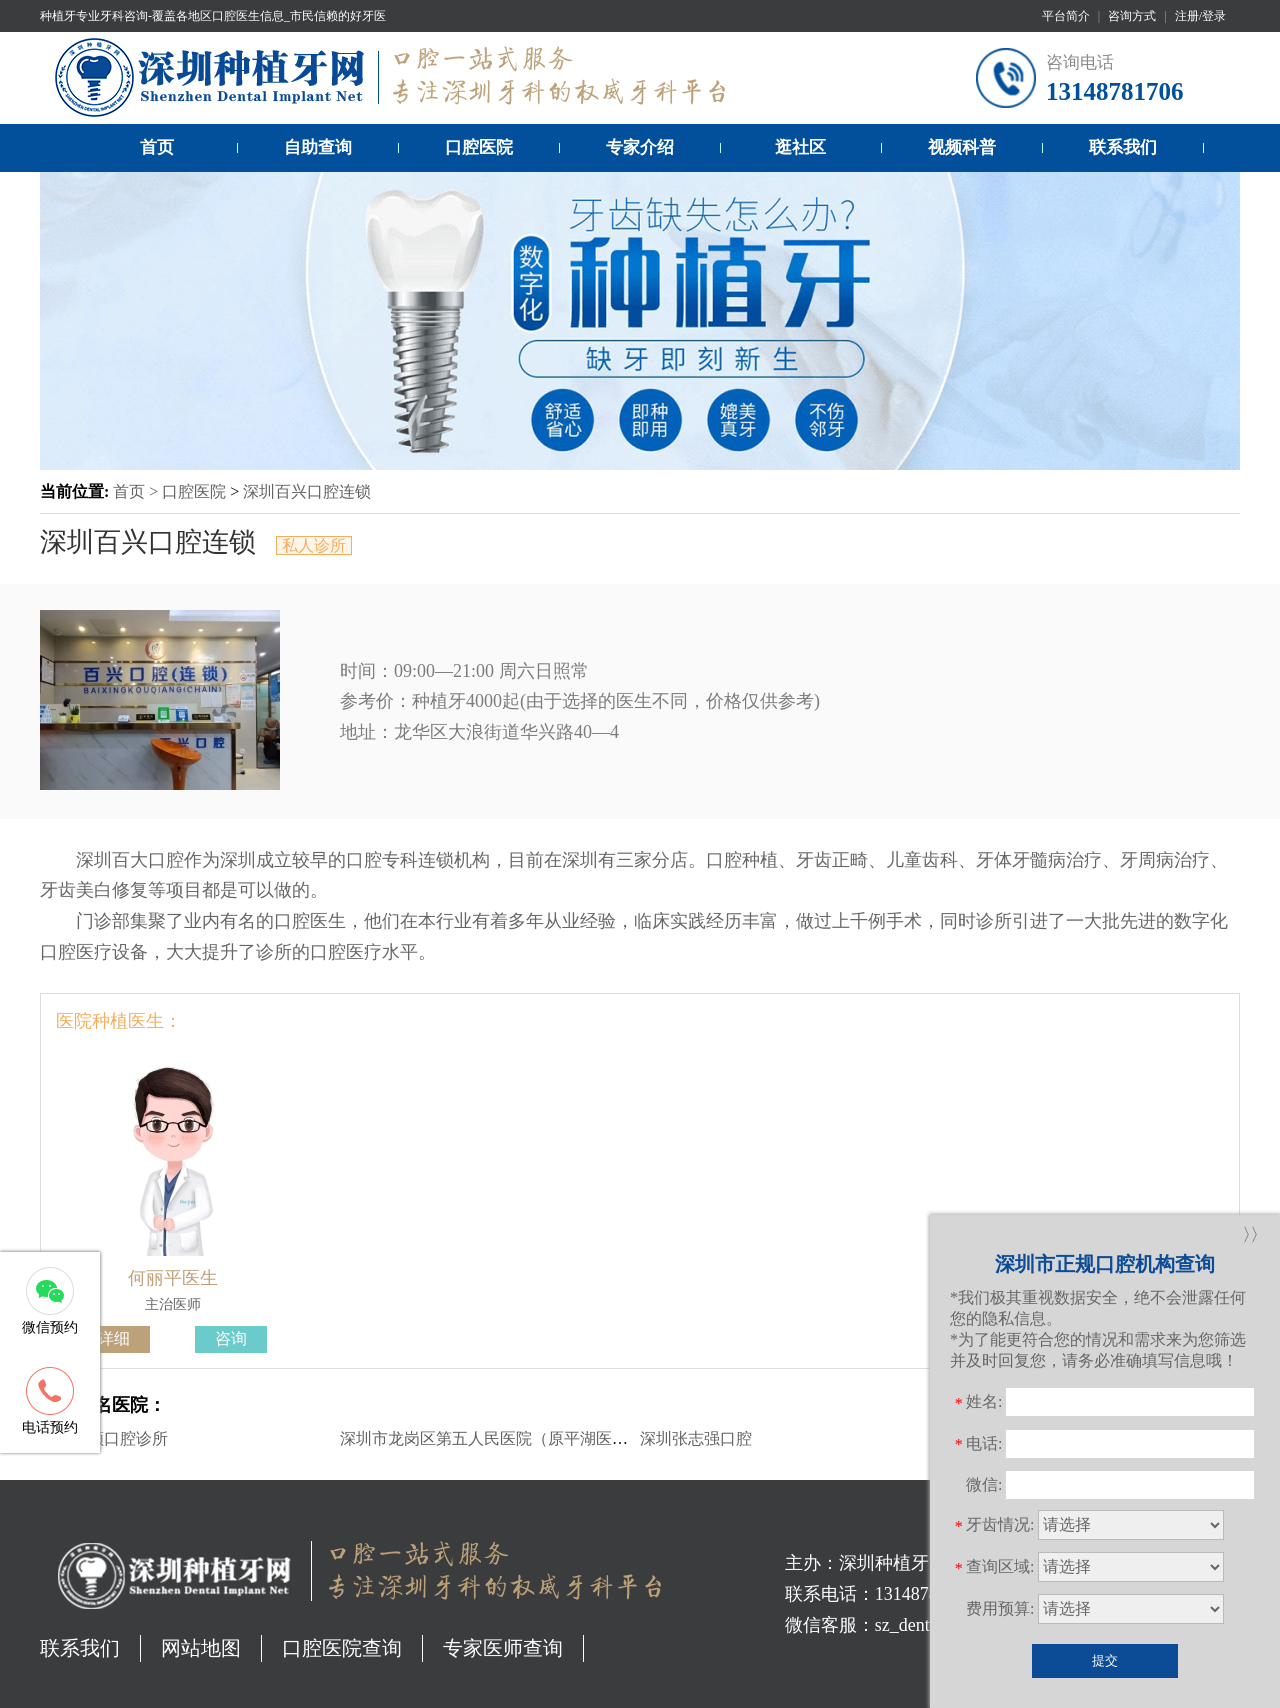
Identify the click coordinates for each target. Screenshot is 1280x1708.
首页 (157, 147)
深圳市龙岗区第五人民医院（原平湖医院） (492, 1438)
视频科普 (962, 147)
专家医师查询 (503, 1648)
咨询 (231, 1338)
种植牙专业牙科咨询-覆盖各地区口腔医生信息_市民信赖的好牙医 (213, 16)
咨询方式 (1132, 16)
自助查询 (318, 147)
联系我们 (1123, 147)
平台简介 (1066, 16)
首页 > (137, 491)
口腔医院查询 (342, 1648)
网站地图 (201, 1648)
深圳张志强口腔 (696, 1438)
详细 (114, 1338)
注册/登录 (1200, 16)
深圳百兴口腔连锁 (307, 491)
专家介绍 (640, 147)
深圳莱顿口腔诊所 (104, 1438)
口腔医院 (479, 147)
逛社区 (800, 147)
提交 (1105, 1660)
